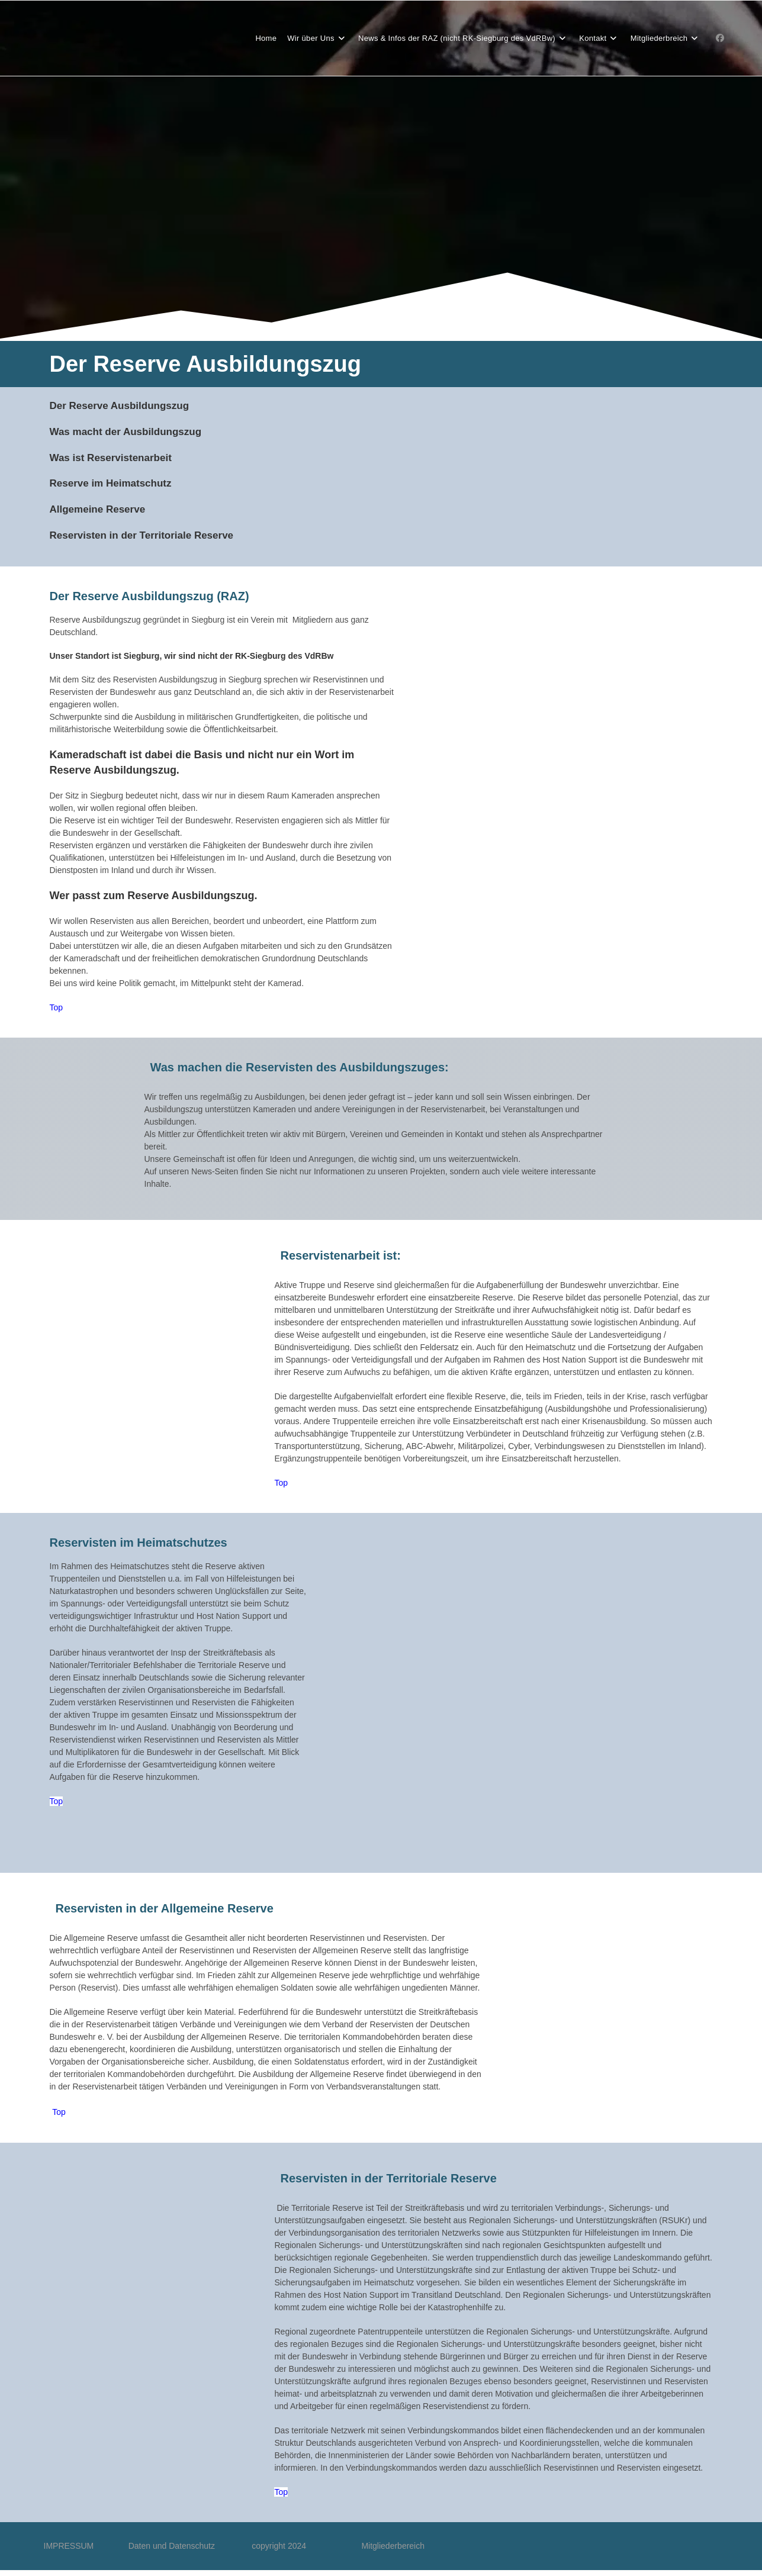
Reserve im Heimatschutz (111, 483)
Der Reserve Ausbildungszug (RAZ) (149, 596)
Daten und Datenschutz (190, 2546)
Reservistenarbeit (129, 457)
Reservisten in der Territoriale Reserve (142, 535)
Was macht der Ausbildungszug (126, 431)
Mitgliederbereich (393, 2546)
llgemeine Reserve (101, 509)
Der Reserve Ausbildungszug (119, 405)
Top (56, 1007)
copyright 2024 (280, 2546)
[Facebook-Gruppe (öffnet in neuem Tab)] (720, 38)
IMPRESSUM (86, 2546)
